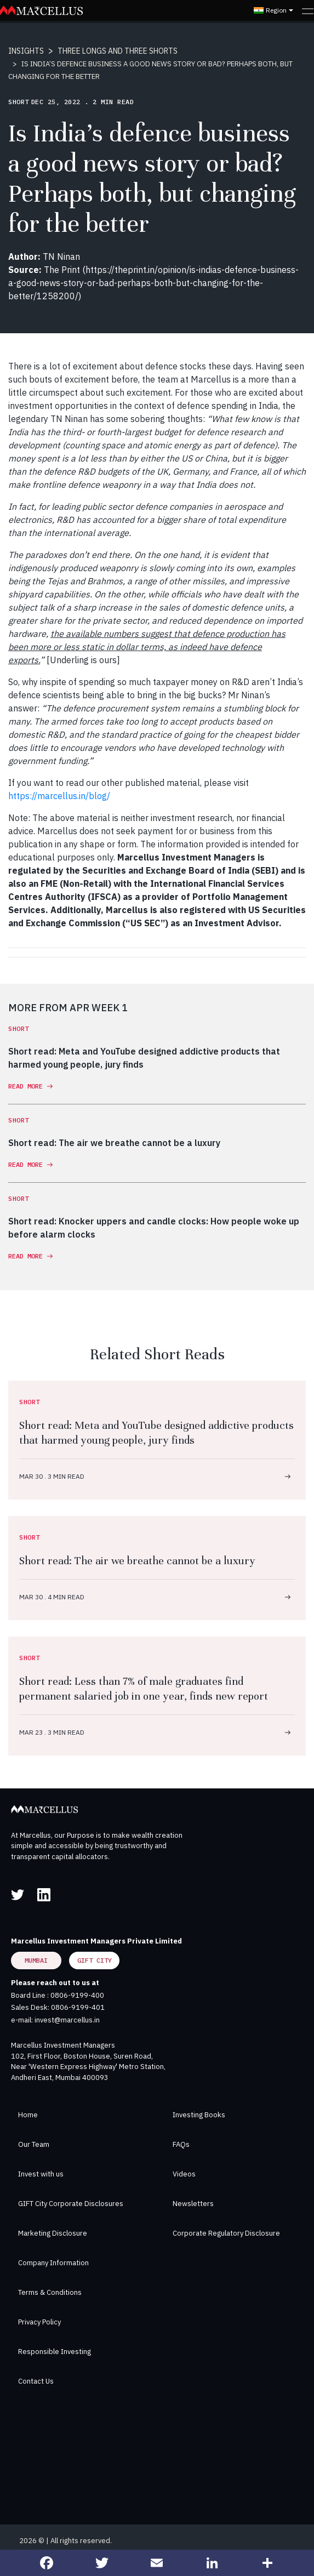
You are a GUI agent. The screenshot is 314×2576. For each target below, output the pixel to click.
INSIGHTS (26, 51)
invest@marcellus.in (67, 2020)
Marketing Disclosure (52, 2233)
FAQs (181, 2144)
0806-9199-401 (78, 2007)
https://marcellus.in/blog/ (59, 795)
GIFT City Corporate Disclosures (70, 2203)
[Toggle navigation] (307, 10)
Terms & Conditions (50, 2292)
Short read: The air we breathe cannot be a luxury (137, 1561)
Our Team (33, 2144)
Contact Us (36, 2381)
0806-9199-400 (77, 1995)
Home (28, 2114)
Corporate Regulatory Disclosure (226, 2233)
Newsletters (193, 2203)
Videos (184, 2174)
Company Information (53, 2262)
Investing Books (199, 2114)
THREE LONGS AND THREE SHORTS (118, 51)
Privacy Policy (39, 2322)
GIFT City (94, 1960)
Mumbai (36, 1960)
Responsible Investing (54, 2351)
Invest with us (41, 2174)
